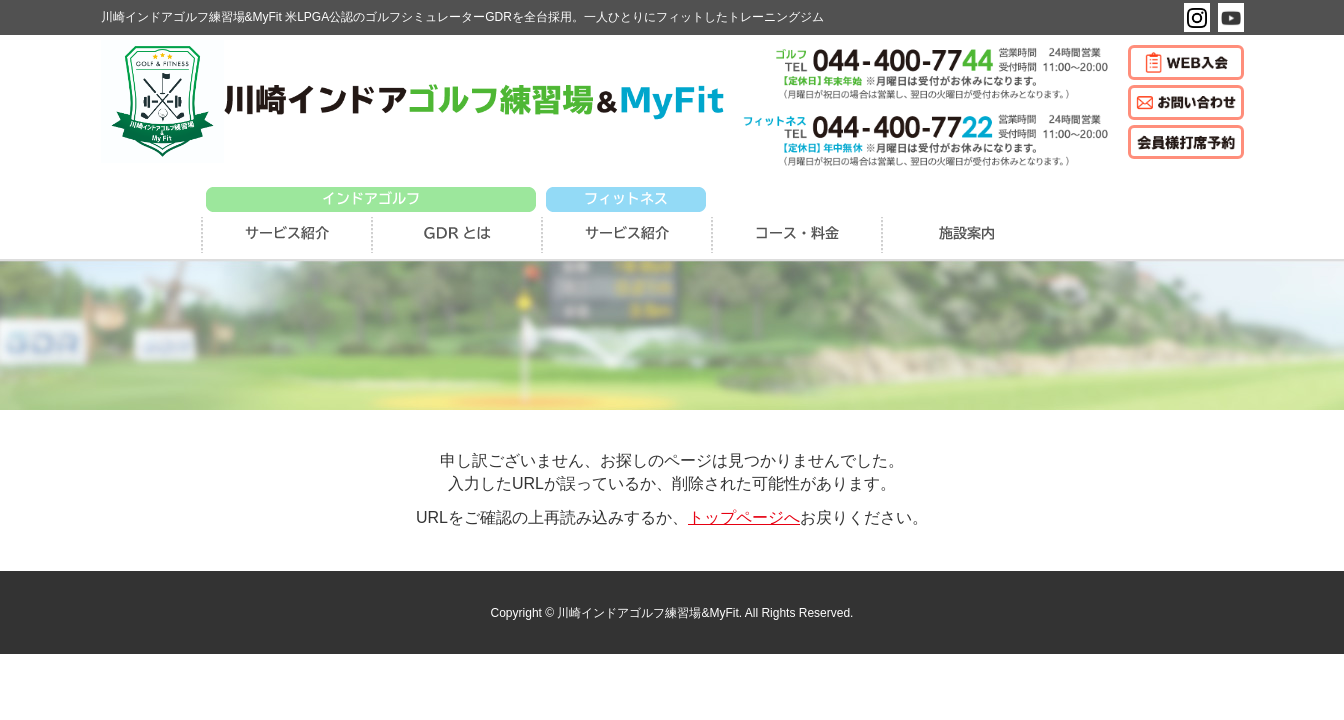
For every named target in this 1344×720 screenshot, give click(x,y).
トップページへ (744, 517)
